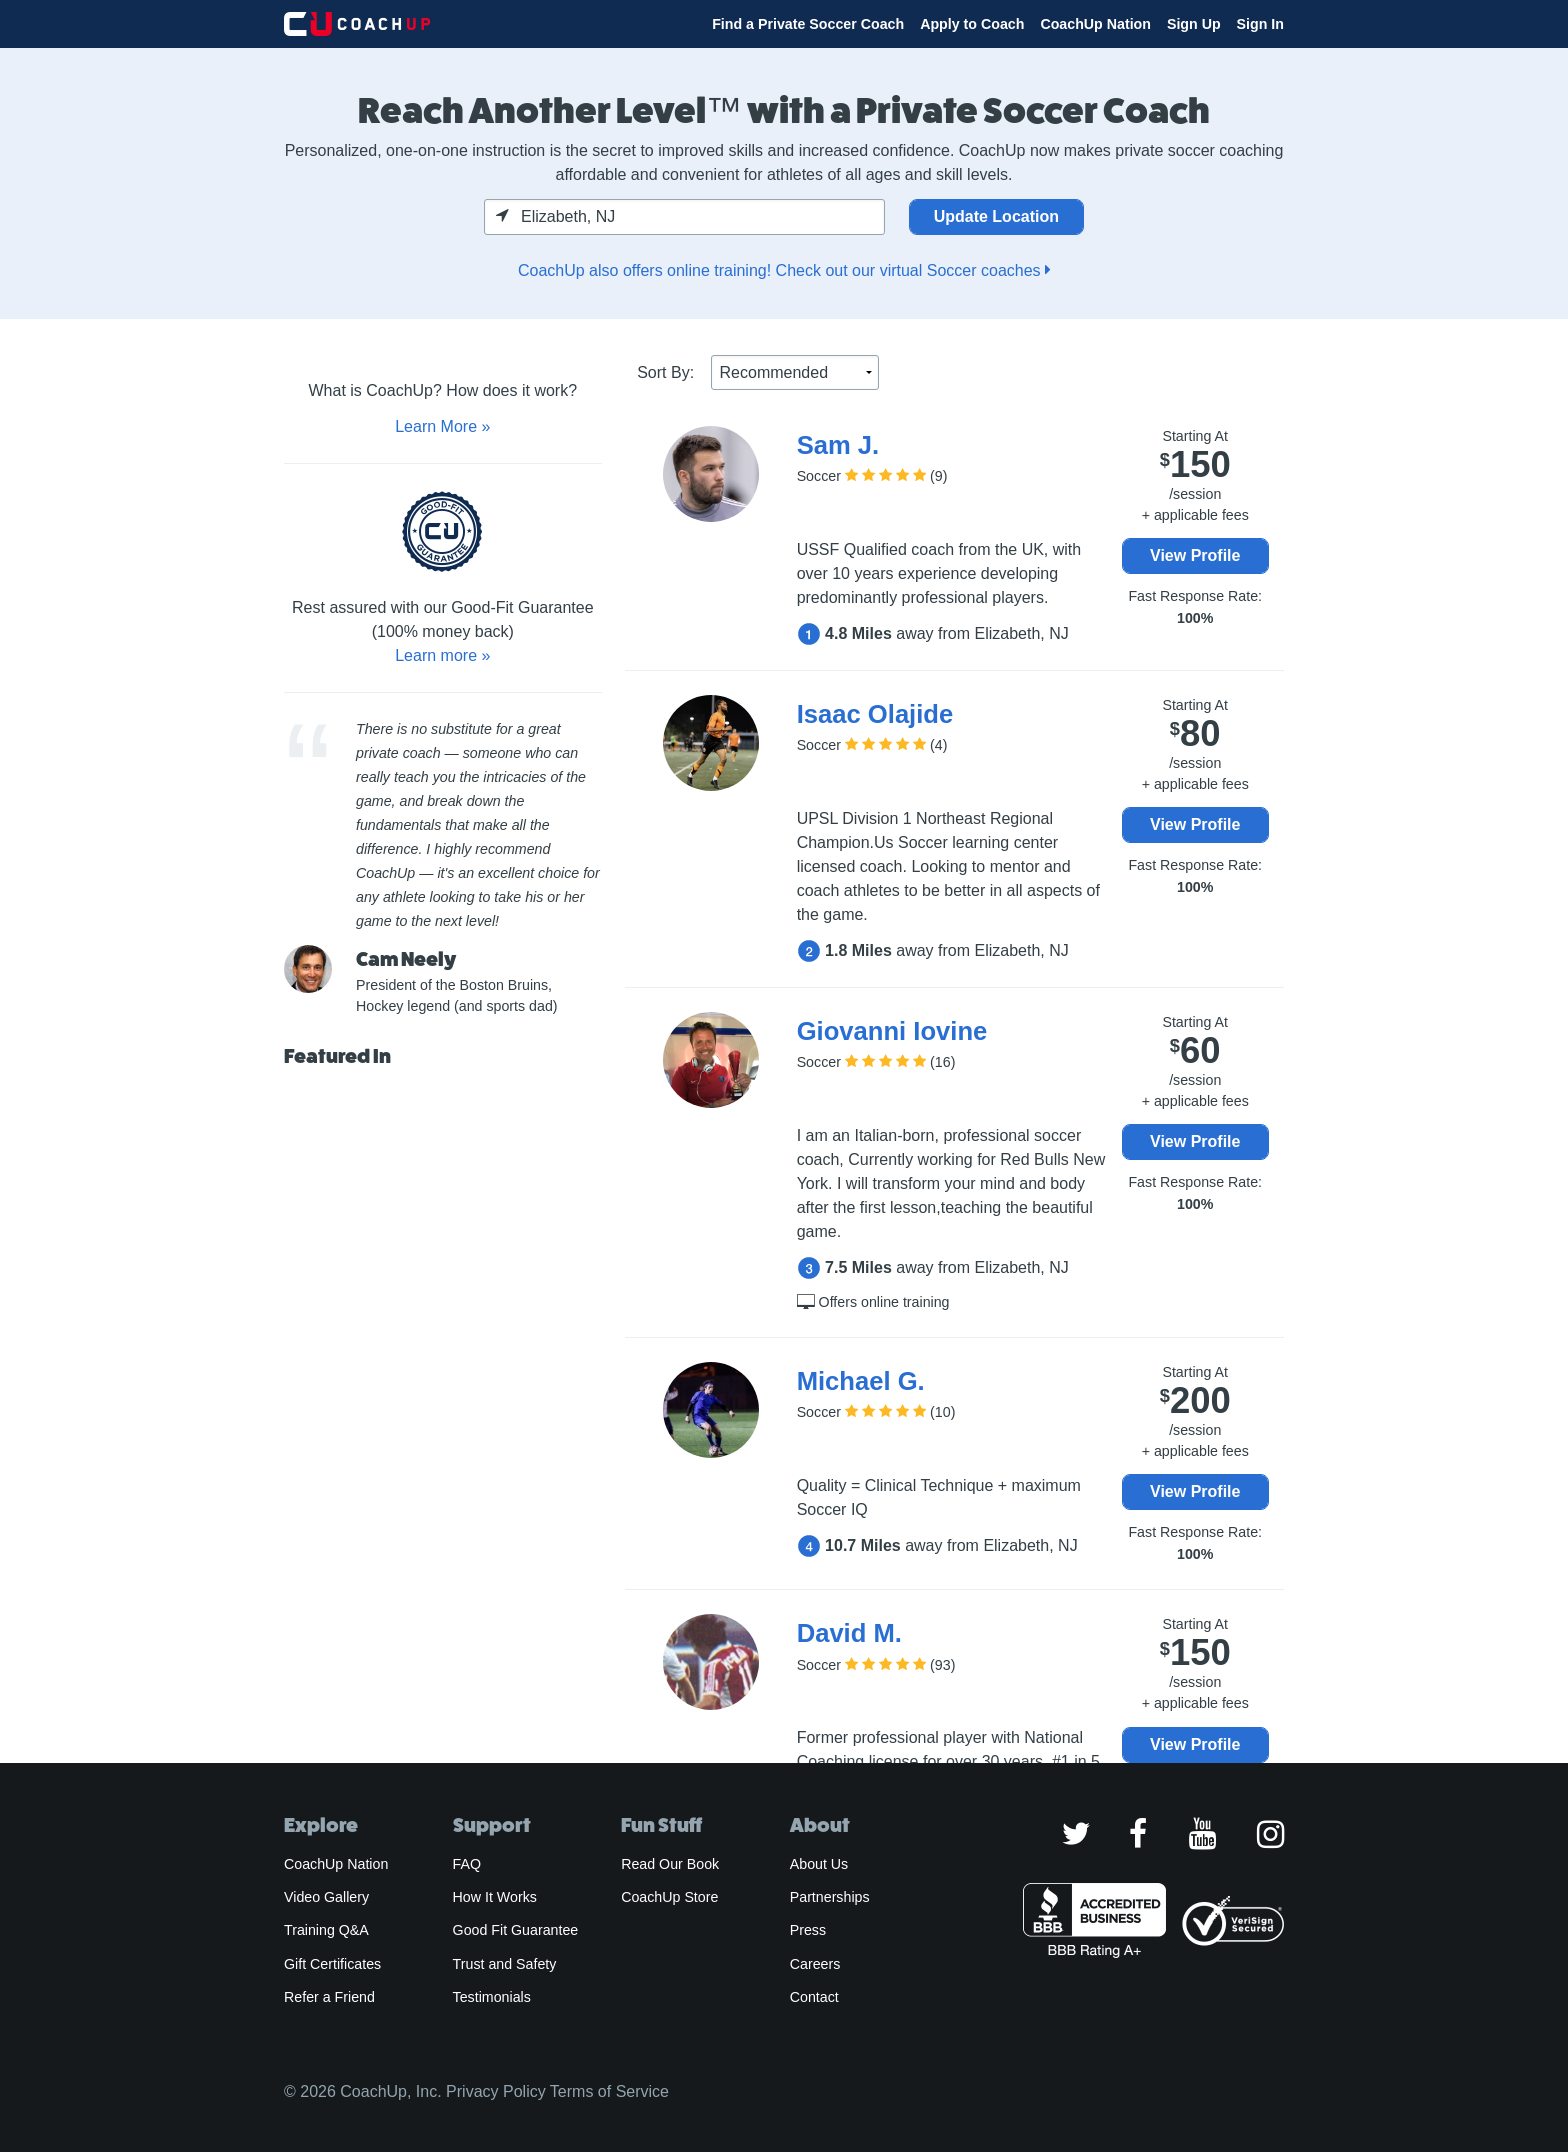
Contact (814, 1997)
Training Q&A (326, 1930)
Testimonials (492, 1997)
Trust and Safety (505, 1964)
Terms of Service (609, 2091)
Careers (815, 1964)
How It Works (495, 1897)
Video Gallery (326, 1897)
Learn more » (442, 655)
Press (808, 1930)
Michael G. (861, 1381)
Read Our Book (670, 1864)
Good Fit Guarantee (516, 1930)
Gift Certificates (332, 1964)
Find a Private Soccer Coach (808, 24)
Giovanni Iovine (892, 1031)
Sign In (1260, 24)
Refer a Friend (329, 1997)
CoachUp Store (669, 1897)
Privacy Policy (496, 2091)
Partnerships (830, 1897)
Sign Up (1194, 24)
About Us (819, 1864)
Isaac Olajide (875, 714)
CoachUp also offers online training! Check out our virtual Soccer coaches (784, 270)
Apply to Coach (972, 24)
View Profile (1195, 555)
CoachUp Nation (1095, 24)
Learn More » (442, 426)
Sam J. (838, 445)
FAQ (467, 1864)
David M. (849, 1633)
